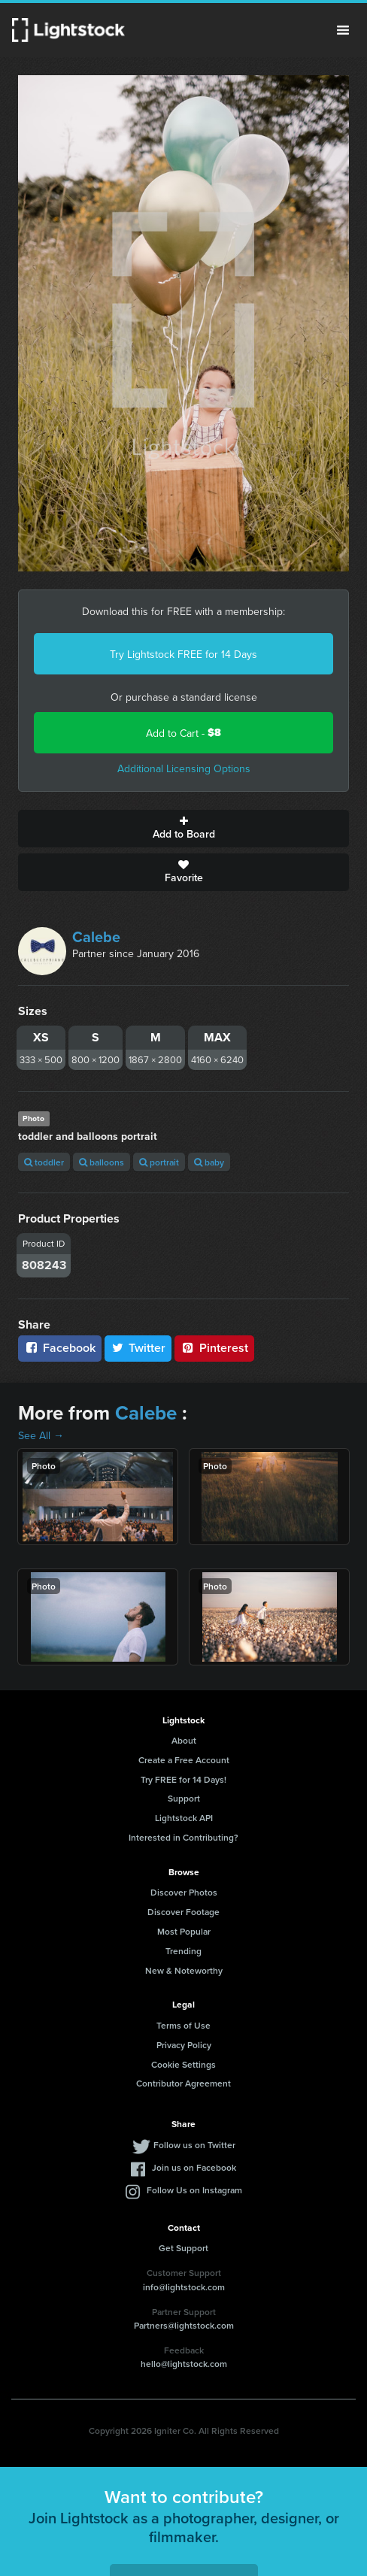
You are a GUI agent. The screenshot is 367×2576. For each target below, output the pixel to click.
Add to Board (183, 828)
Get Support (183, 2247)
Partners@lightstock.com (184, 2325)
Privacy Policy (183, 2044)
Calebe (96, 936)
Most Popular (184, 1931)
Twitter (138, 1347)
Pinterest (214, 1347)
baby (209, 1162)
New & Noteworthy (184, 1970)
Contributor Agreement (183, 2083)
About (183, 1740)
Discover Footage (183, 1911)
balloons (101, 1162)
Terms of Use (183, 2025)
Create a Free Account (183, 1759)
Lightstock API (184, 1817)
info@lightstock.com (184, 2287)
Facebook (60, 1347)
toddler (44, 1162)
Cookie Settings (183, 2064)
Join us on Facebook (194, 2167)
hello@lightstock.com (184, 2363)
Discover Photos (183, 1892)
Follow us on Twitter (194, 2144)
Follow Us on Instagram (194, 2190)
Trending (183, 1950)
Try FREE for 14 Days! (183, 1779)
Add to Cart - (183, 733)
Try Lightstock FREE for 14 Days (183, 654)
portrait (159, 1162)
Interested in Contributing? (183, 1837)
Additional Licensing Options (183, 768)
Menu (343, 30)
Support (184, 1798)
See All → (41, 1435)
